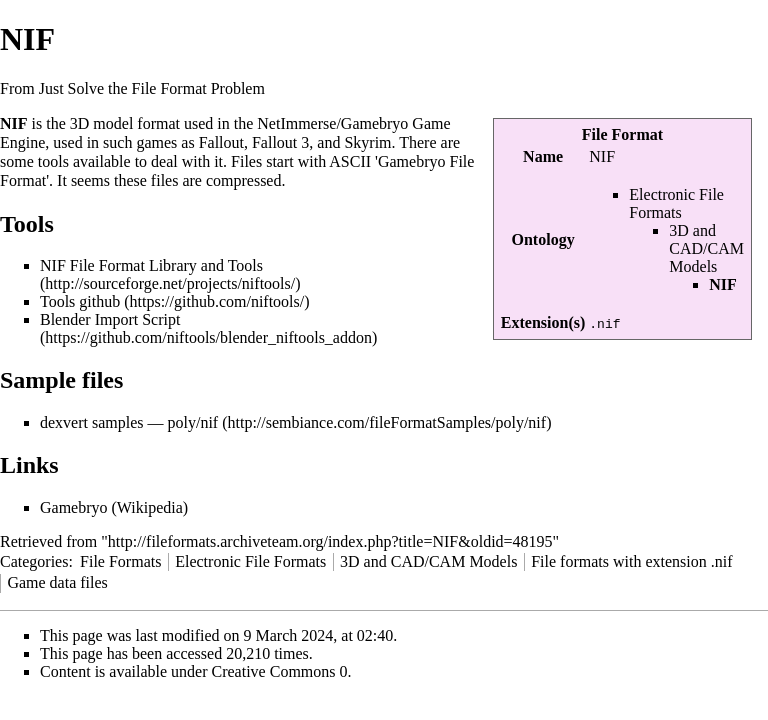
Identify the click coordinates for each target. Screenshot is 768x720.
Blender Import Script (110, 319)
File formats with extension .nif (631, 561)
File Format (622, 134)
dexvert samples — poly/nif (129, 422)
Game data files (57, 582)
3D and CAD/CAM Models (706, 248)
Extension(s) (543, 322)
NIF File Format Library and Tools (151, 265)
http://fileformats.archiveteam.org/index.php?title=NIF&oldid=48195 (330, 541)
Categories (34, 561)
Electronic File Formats (676, 203)
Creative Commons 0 (280, 671)
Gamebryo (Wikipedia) (114, 507)
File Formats (120, 561)
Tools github (80, 301)
